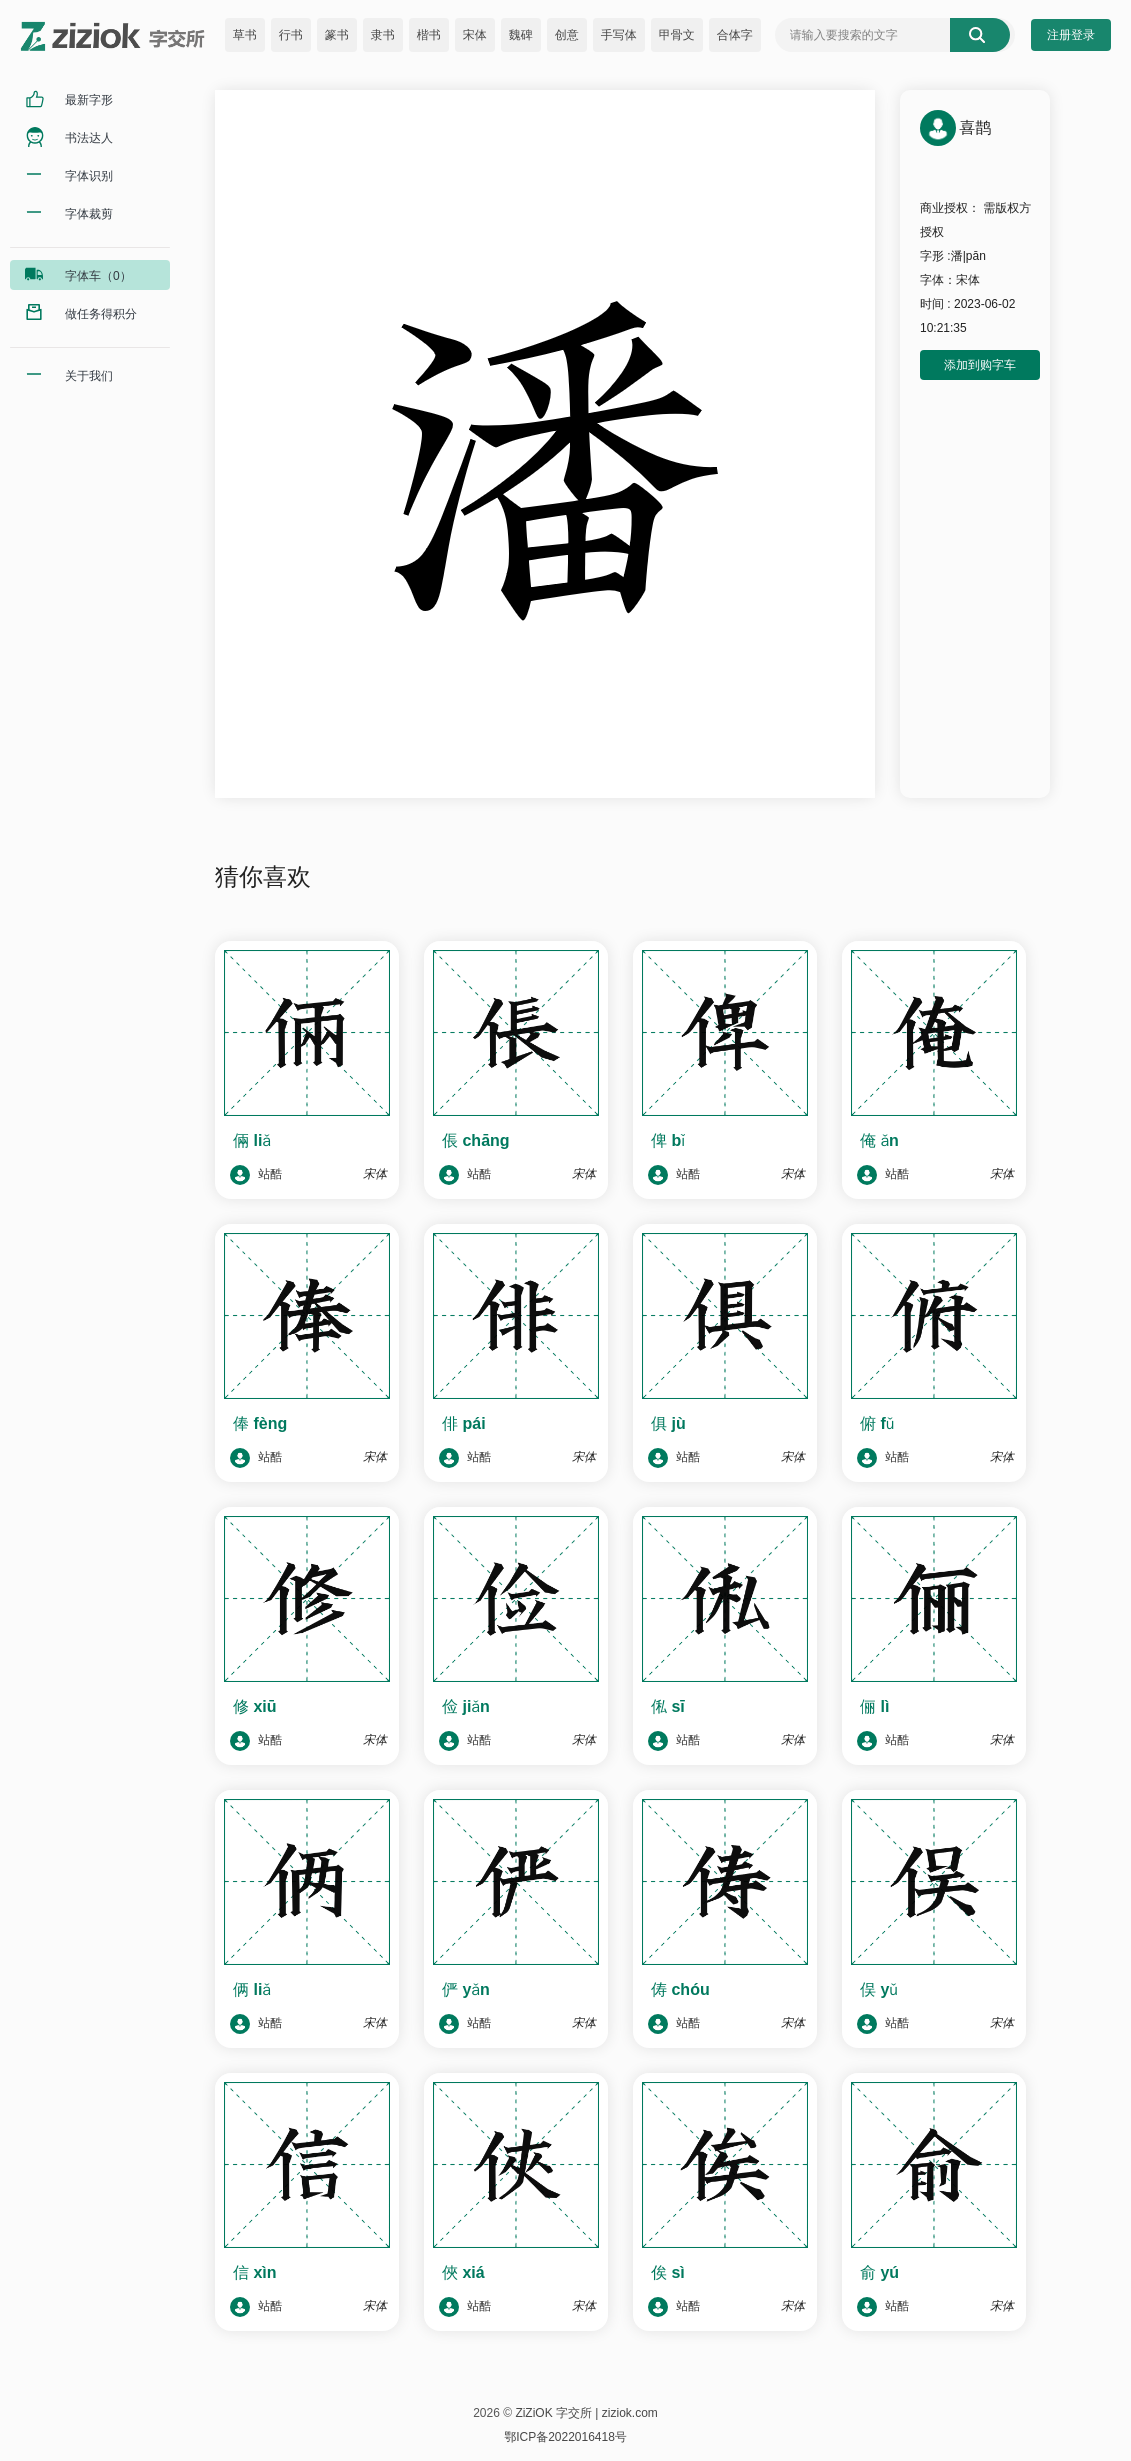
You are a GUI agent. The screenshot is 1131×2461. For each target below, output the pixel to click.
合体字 (735, 35)
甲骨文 (677, 35)
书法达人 (89, 138)
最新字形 (89, 100)
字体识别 (89, 176)
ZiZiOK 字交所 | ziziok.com (586, 2413)
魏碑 (521, 35)
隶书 (383, 35)
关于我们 (89, 376)
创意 (567, 35)
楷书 (429, 35)
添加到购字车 (980, 365)
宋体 (475, 35)
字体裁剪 (89, 214)
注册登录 (1071, 35)
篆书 (337, 35)
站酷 (256, 1175)
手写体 (619, 35)
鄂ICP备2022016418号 (565, 2437)
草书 (245, 35)
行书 (291, 35)
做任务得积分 (101, 314)
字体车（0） (98, 276)
